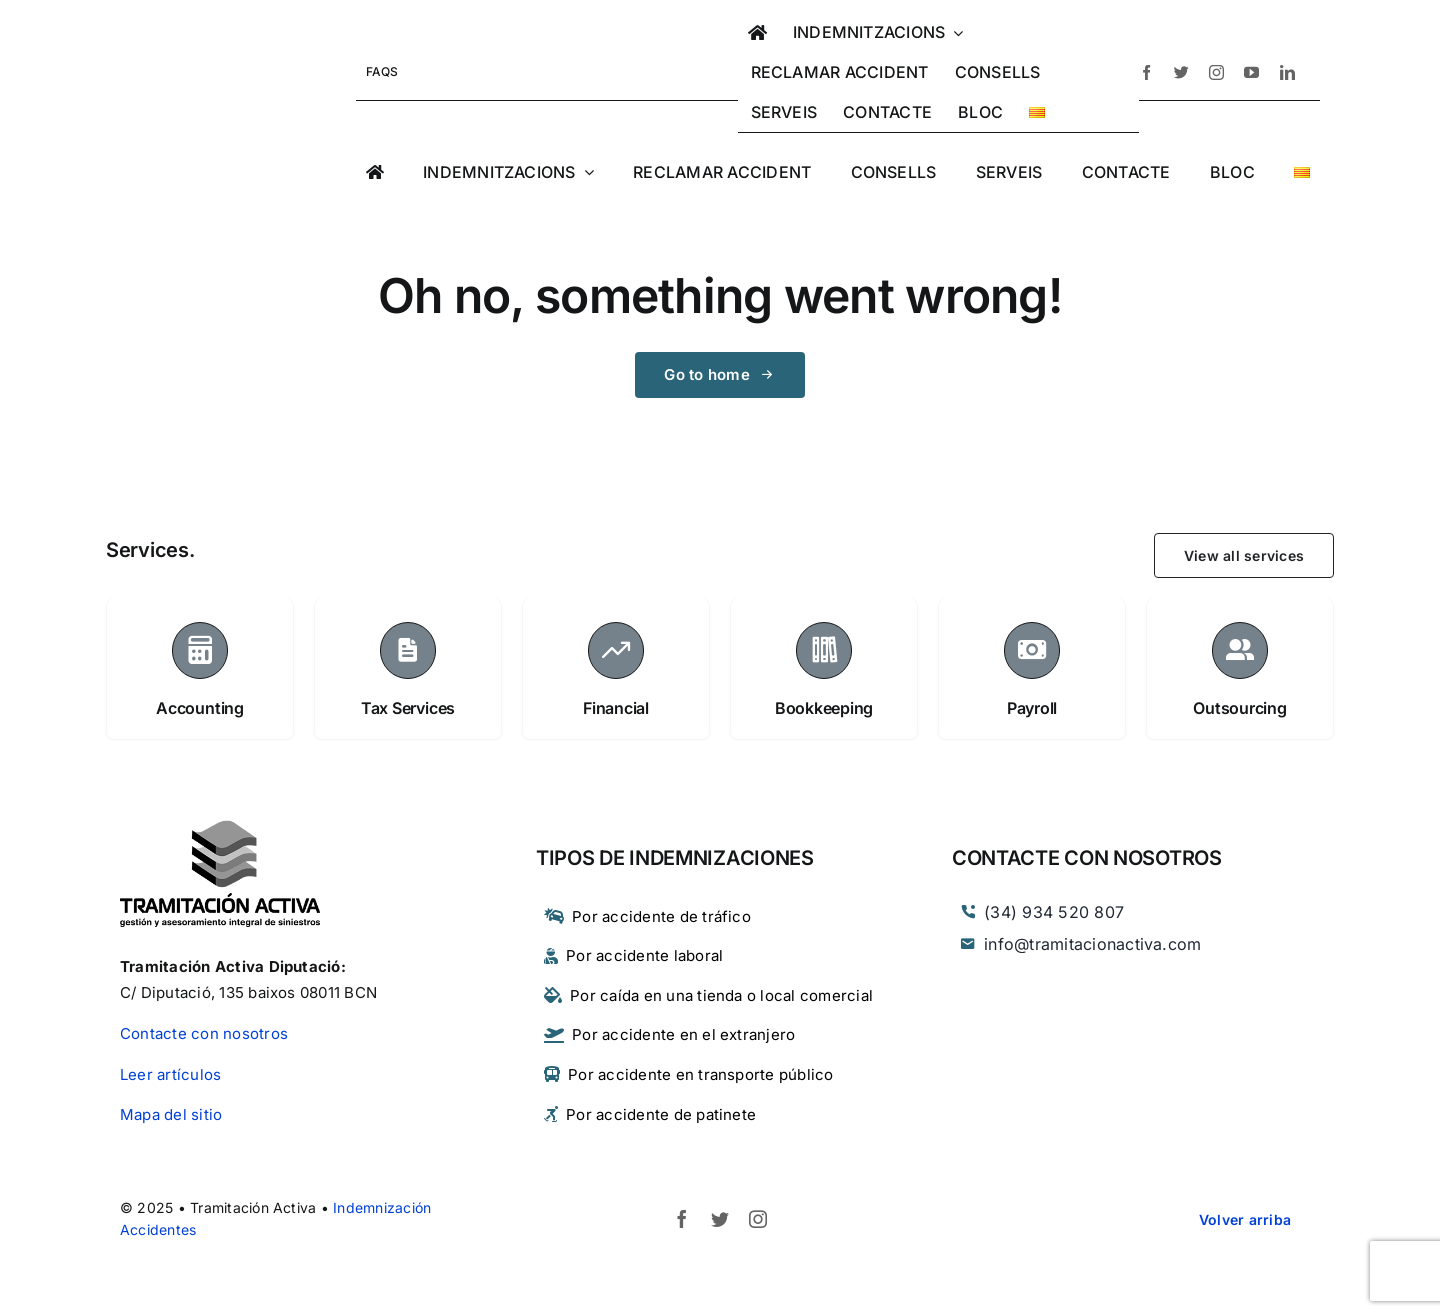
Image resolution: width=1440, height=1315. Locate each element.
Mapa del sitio (171, 1114)
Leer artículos (170, 1074)
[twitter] (1181, 72)
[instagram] (1216, 72)
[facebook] (1146, 72)
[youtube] (1251, 72)
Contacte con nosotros (204, 1033)
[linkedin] (1287, 72)
